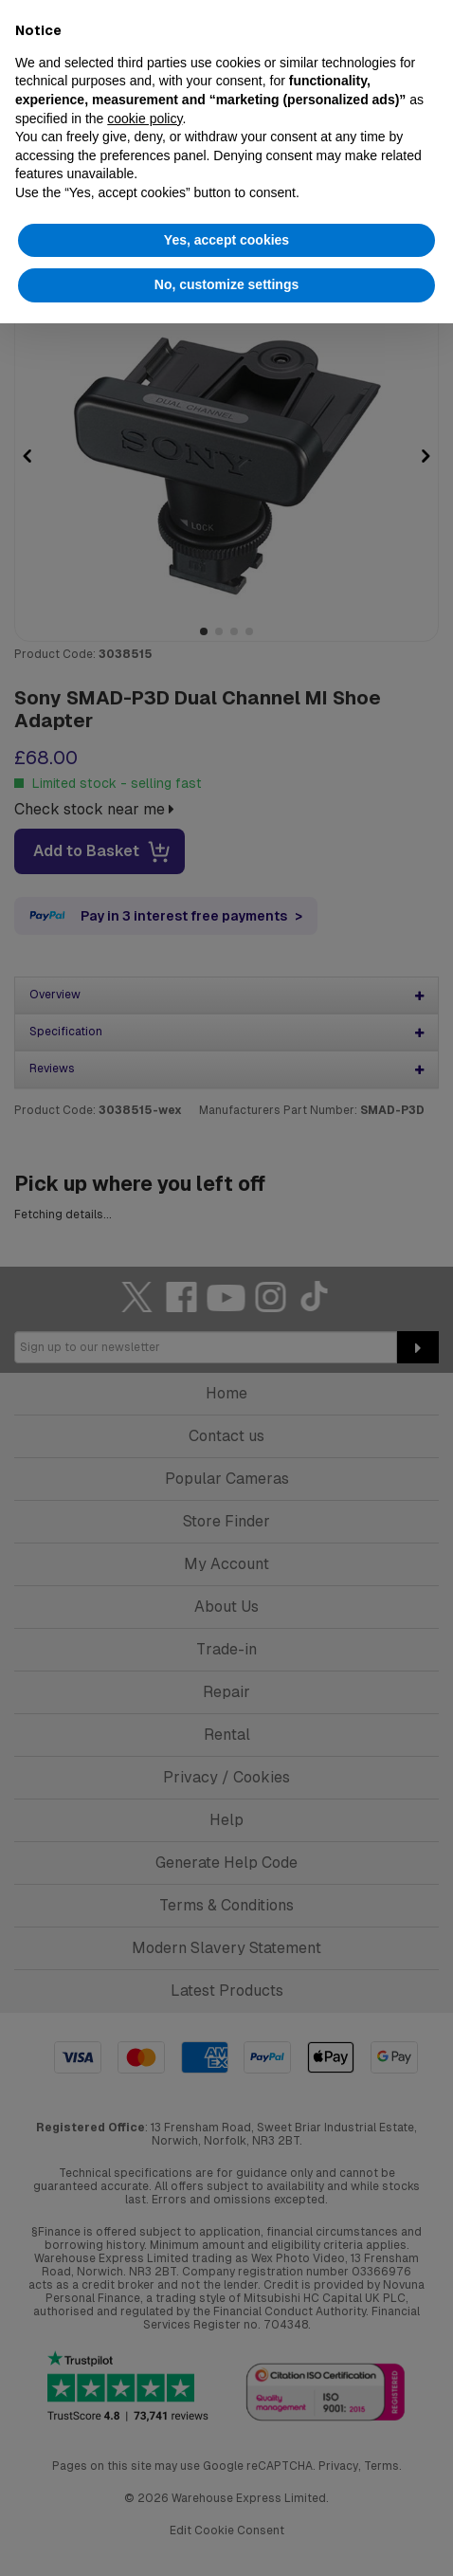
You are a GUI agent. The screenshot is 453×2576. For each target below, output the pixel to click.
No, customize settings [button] (226, 284)
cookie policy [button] (144, 118)
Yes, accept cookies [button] (226, 239)
